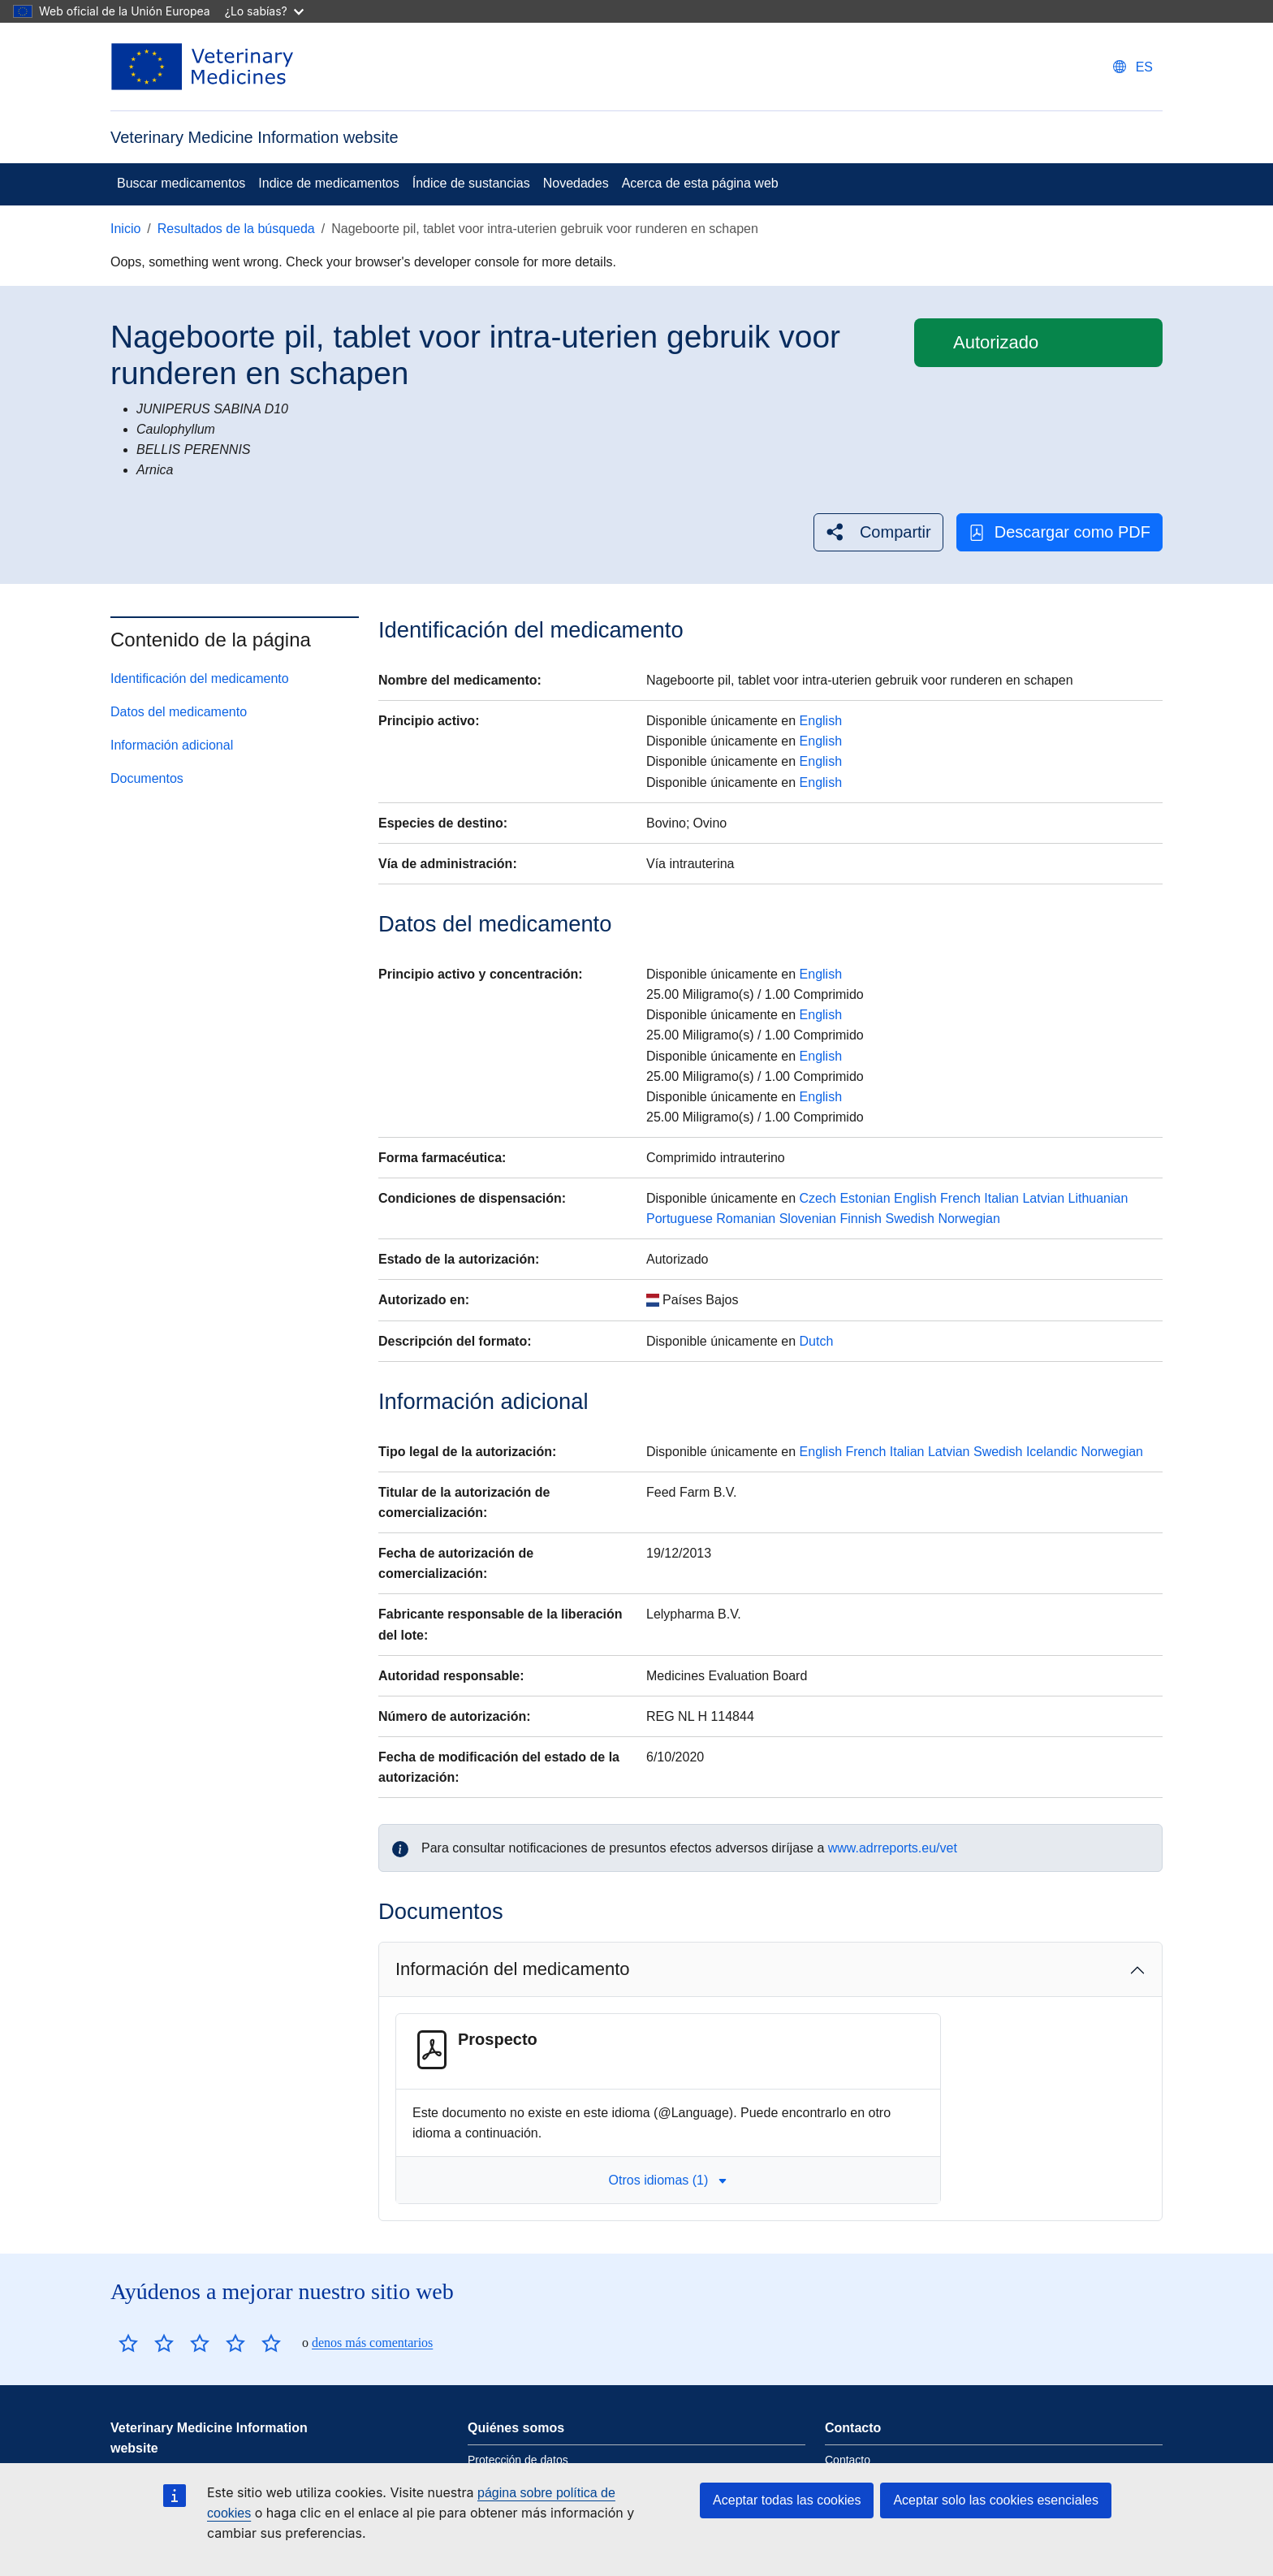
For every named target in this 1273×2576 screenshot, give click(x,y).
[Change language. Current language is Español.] (1133, 67)
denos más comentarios (372, 2342)
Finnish (860, 1218)
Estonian (864, 1198)
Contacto (847, 2459)
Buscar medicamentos (181, 183)
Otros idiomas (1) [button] (668, 2180)
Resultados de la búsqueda (236, 229)
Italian (1001, 1198)
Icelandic (1051, 1452)
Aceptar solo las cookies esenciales (995, 2500)
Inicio (125, 229)
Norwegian (968, 1218)
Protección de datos (518, 2459)
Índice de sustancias (471, 183)
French (960, 1198)
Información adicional (171, 745)
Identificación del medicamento (199, 678)
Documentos (146, 778)
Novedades (576, 183)
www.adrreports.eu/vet (892, 1848)
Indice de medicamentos (328, 183)
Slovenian (807, 1218)
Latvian (1043, 1198)
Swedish (909, 1218)
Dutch (817, 1341)
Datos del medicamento (178, 712)
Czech (818, 1198)
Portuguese (679, 1218)
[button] (878, 532)
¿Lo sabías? (264, 11)
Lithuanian (1098, 1198)
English (821, 721)
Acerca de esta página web (700, 183)
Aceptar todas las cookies (787, 2500)
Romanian (745, 1218)
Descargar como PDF (1059, 532)
